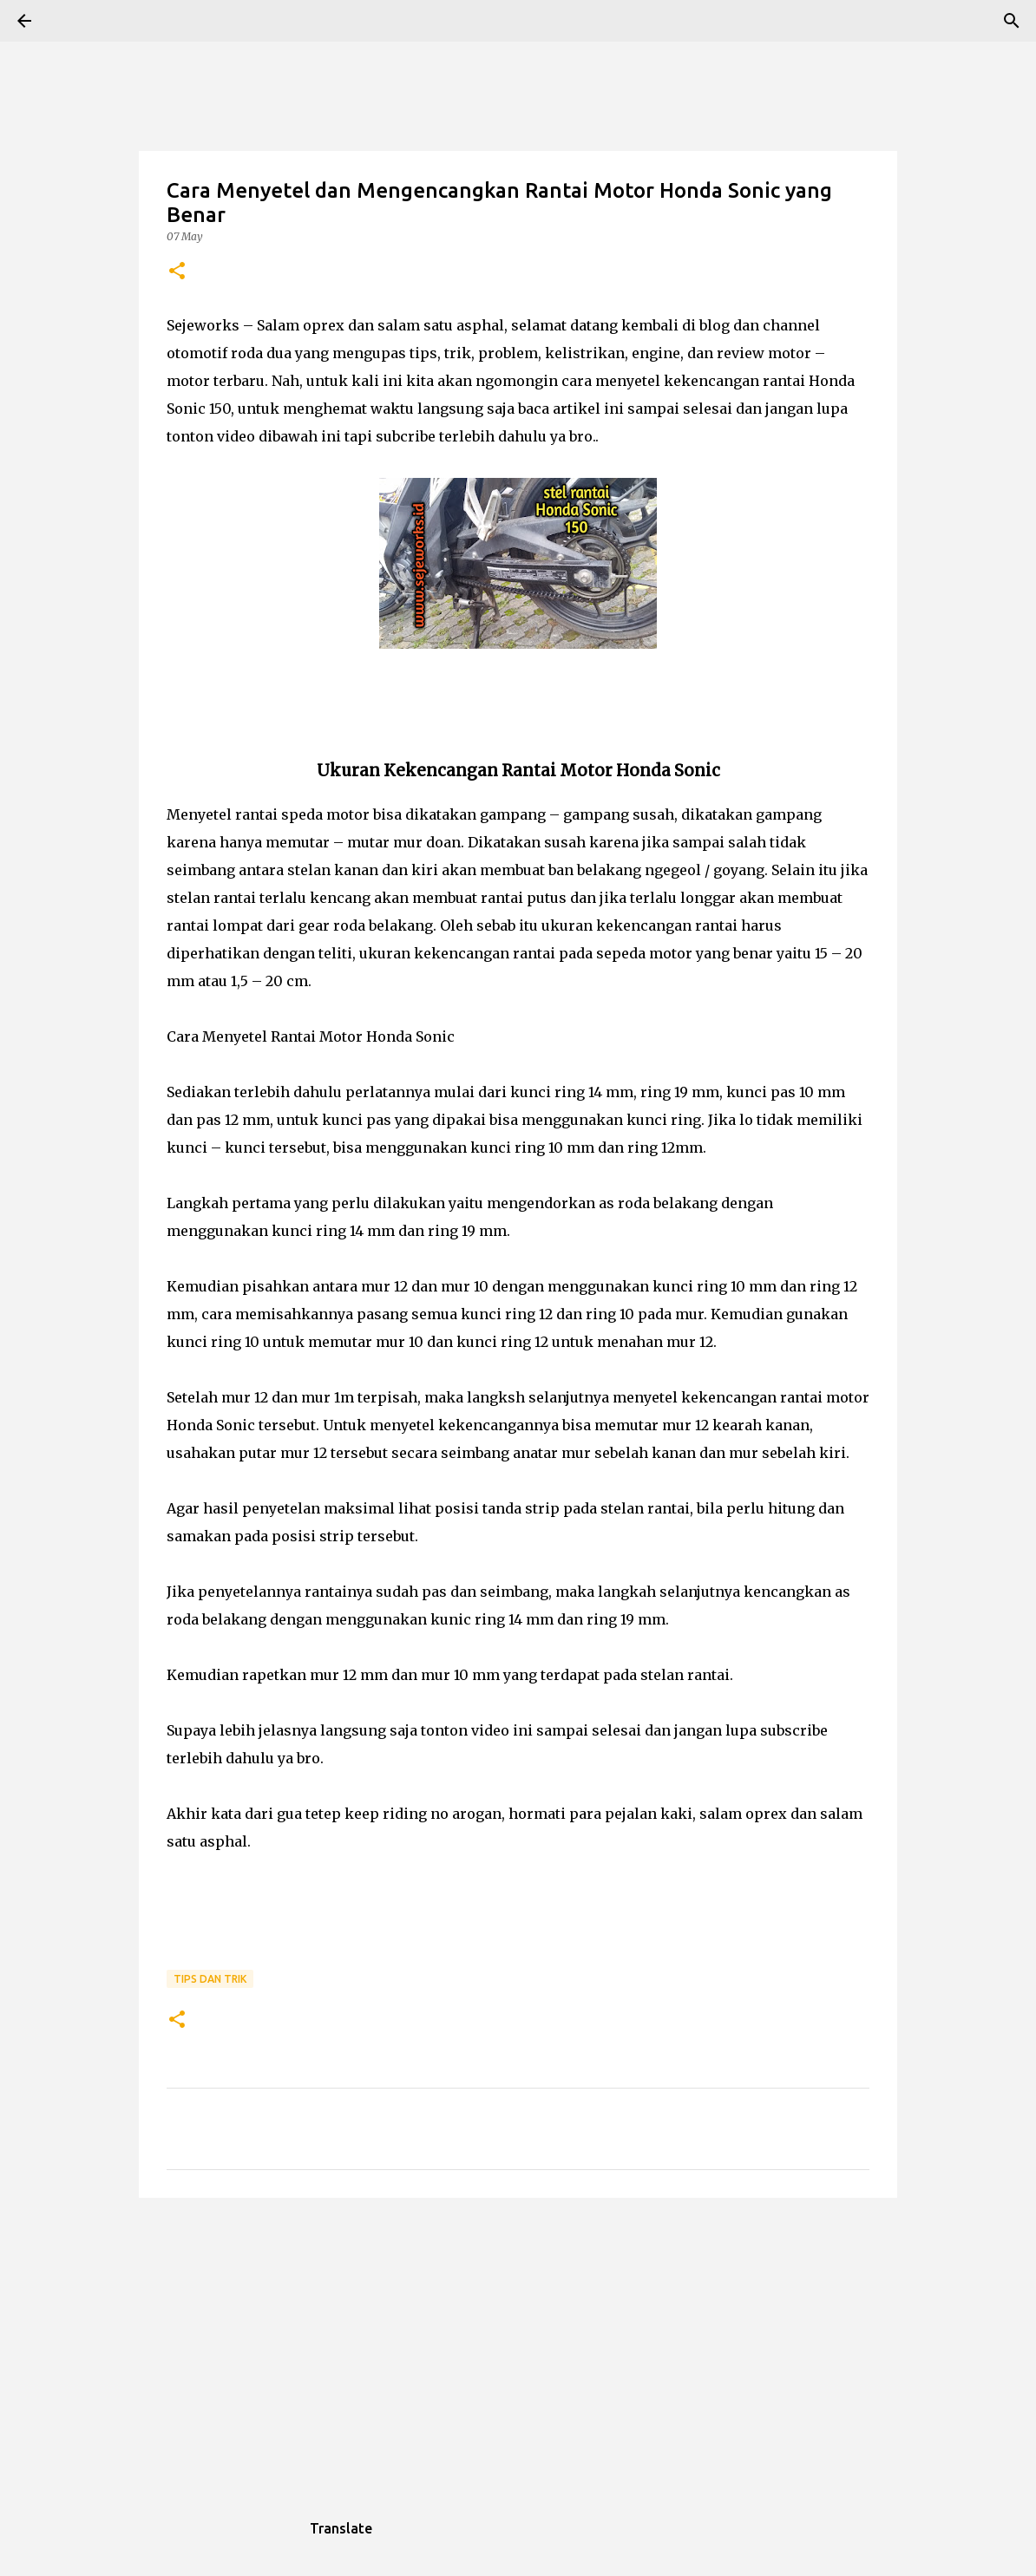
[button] (177, 272)
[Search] (72, 21)
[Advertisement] (518, 2345)
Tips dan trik (210, 1978)
